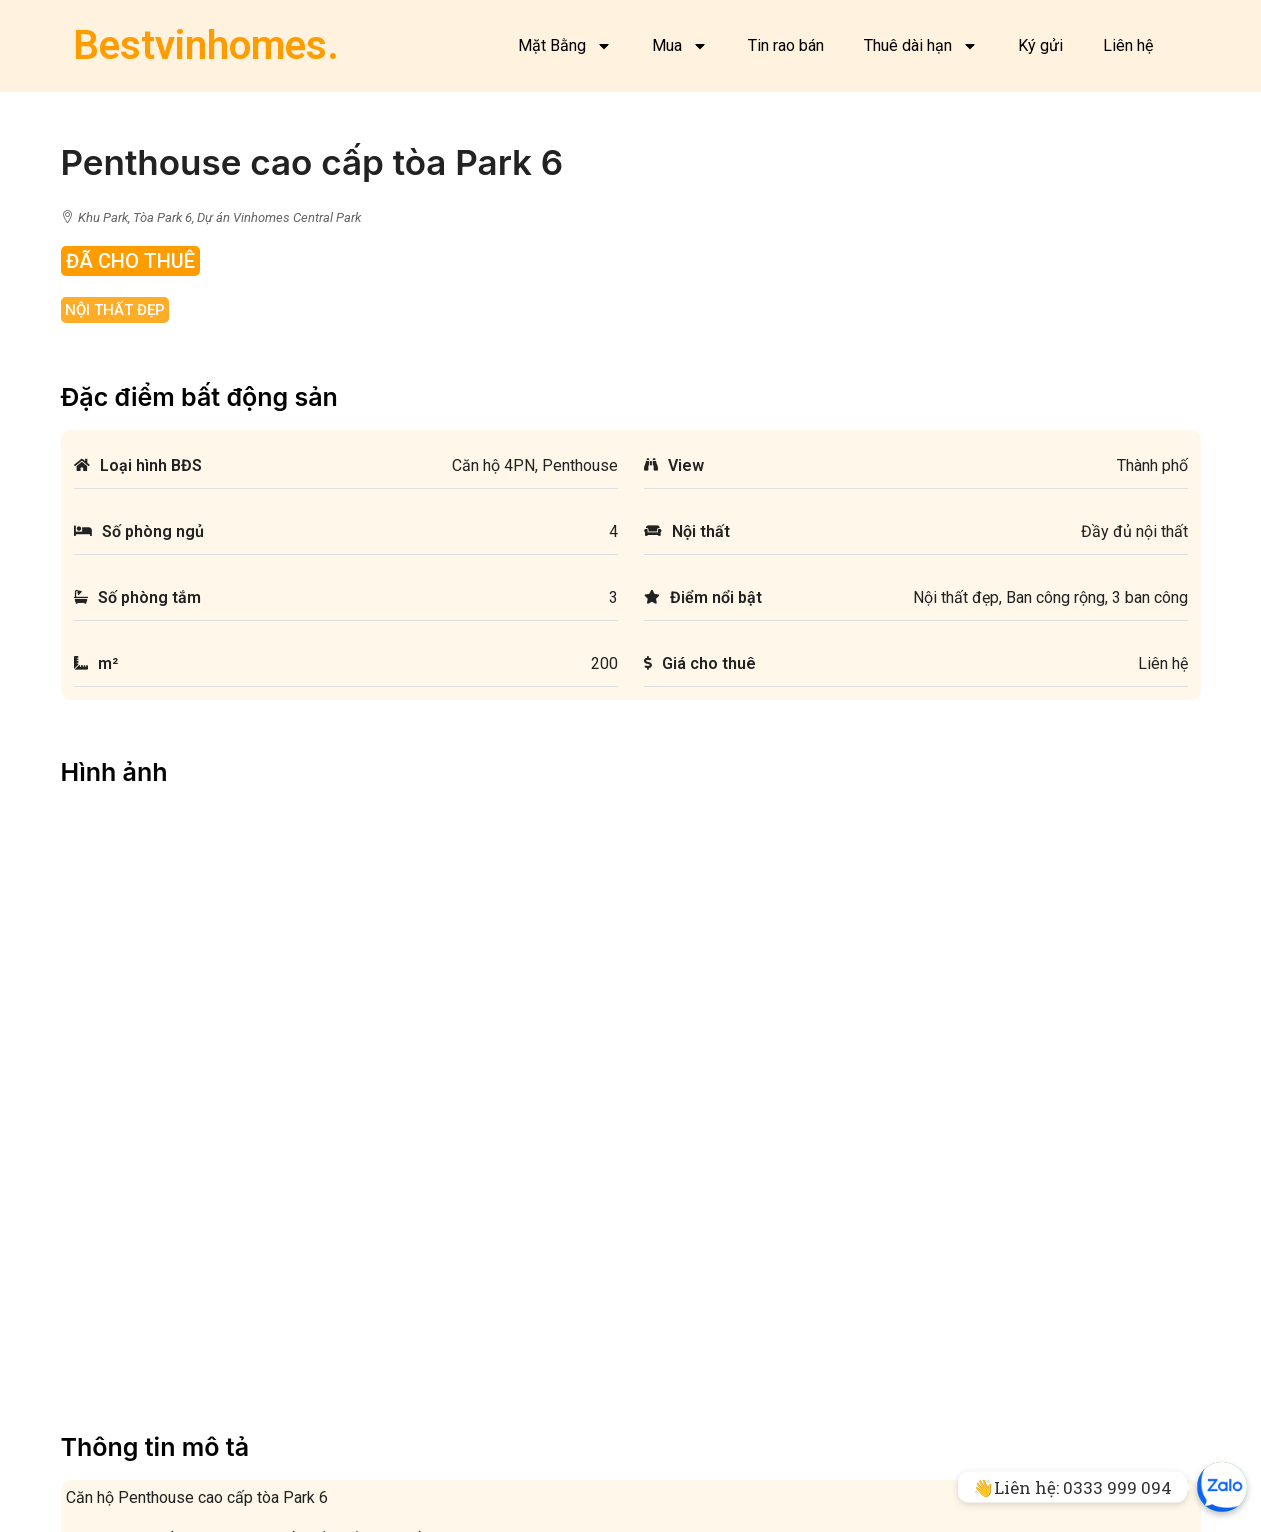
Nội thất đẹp (115, 310)
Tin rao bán (786, 45)
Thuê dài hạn (921, 46)
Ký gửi (1040, 45)
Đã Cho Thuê (130, 261)
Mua (680, 46)
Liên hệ (1128, 45)
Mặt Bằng (565, 46)
